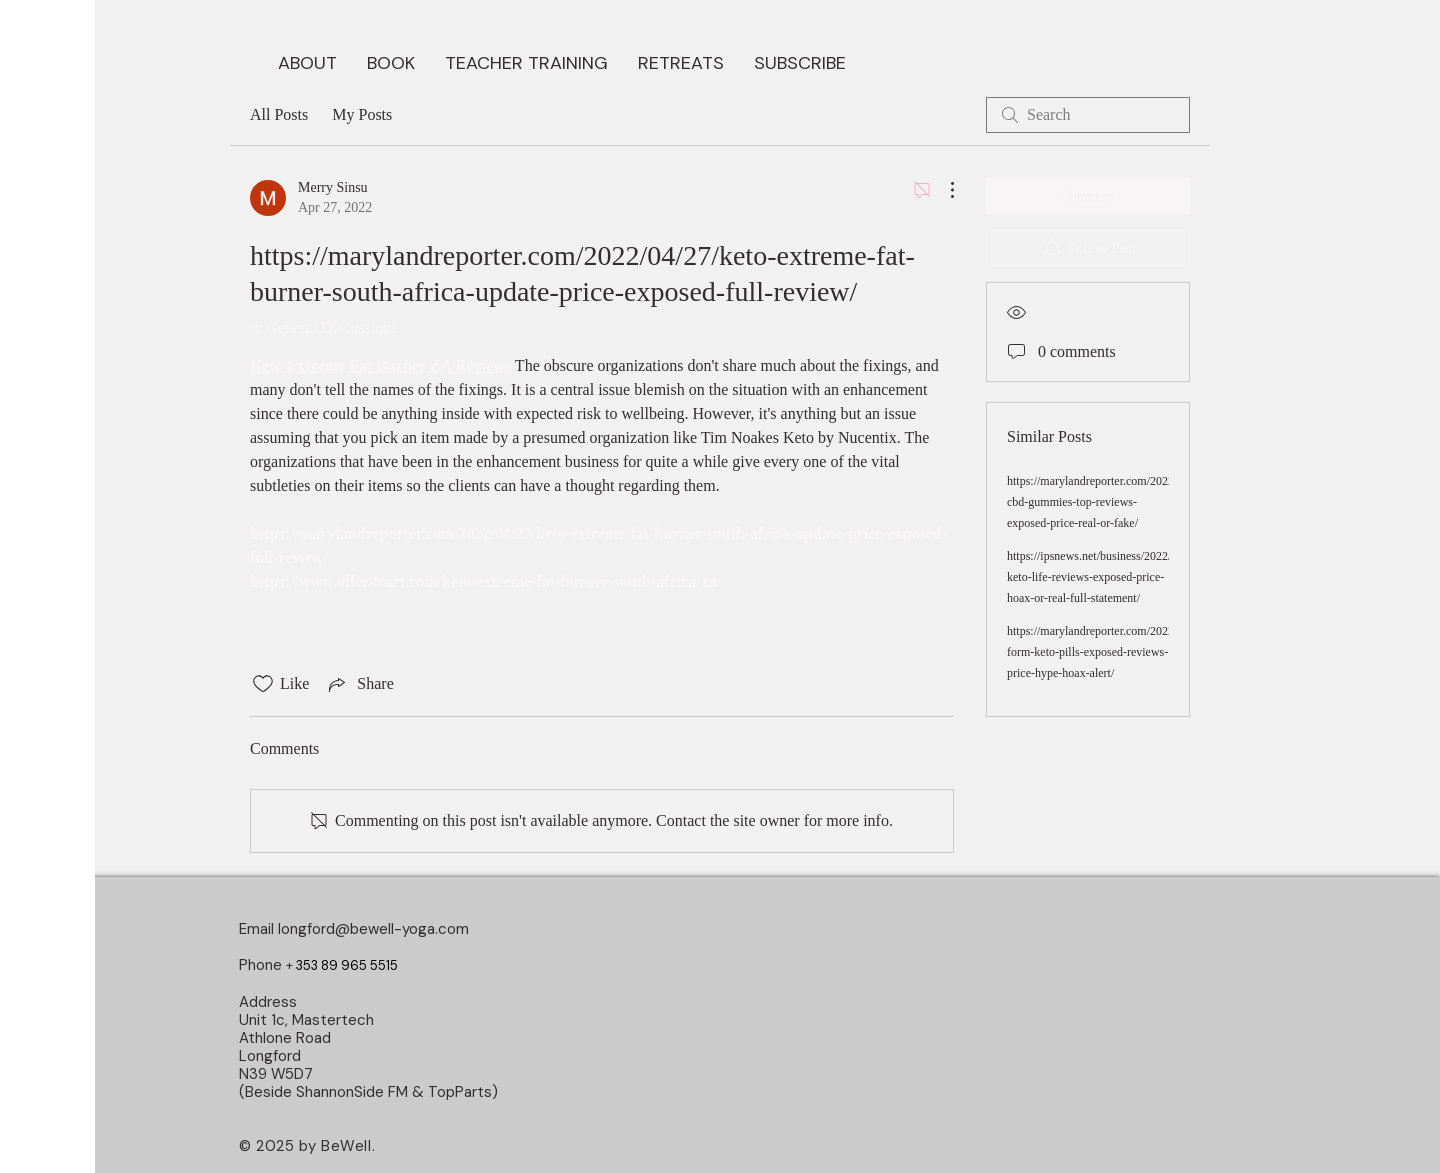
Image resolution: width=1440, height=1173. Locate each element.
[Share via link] (359, 684)
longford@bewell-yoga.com (373, 929)
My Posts (362, 114)
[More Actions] (942, 190)
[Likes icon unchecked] (263, 684)
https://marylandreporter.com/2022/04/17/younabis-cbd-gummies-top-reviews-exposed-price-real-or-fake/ (1131, 502)
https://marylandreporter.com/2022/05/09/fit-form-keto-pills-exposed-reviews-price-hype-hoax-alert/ (1115, 652)
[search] (1088, 115)
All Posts (279, 114)
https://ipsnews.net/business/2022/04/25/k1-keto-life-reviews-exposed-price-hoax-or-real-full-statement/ (1112, 577)
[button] (391, 61)
